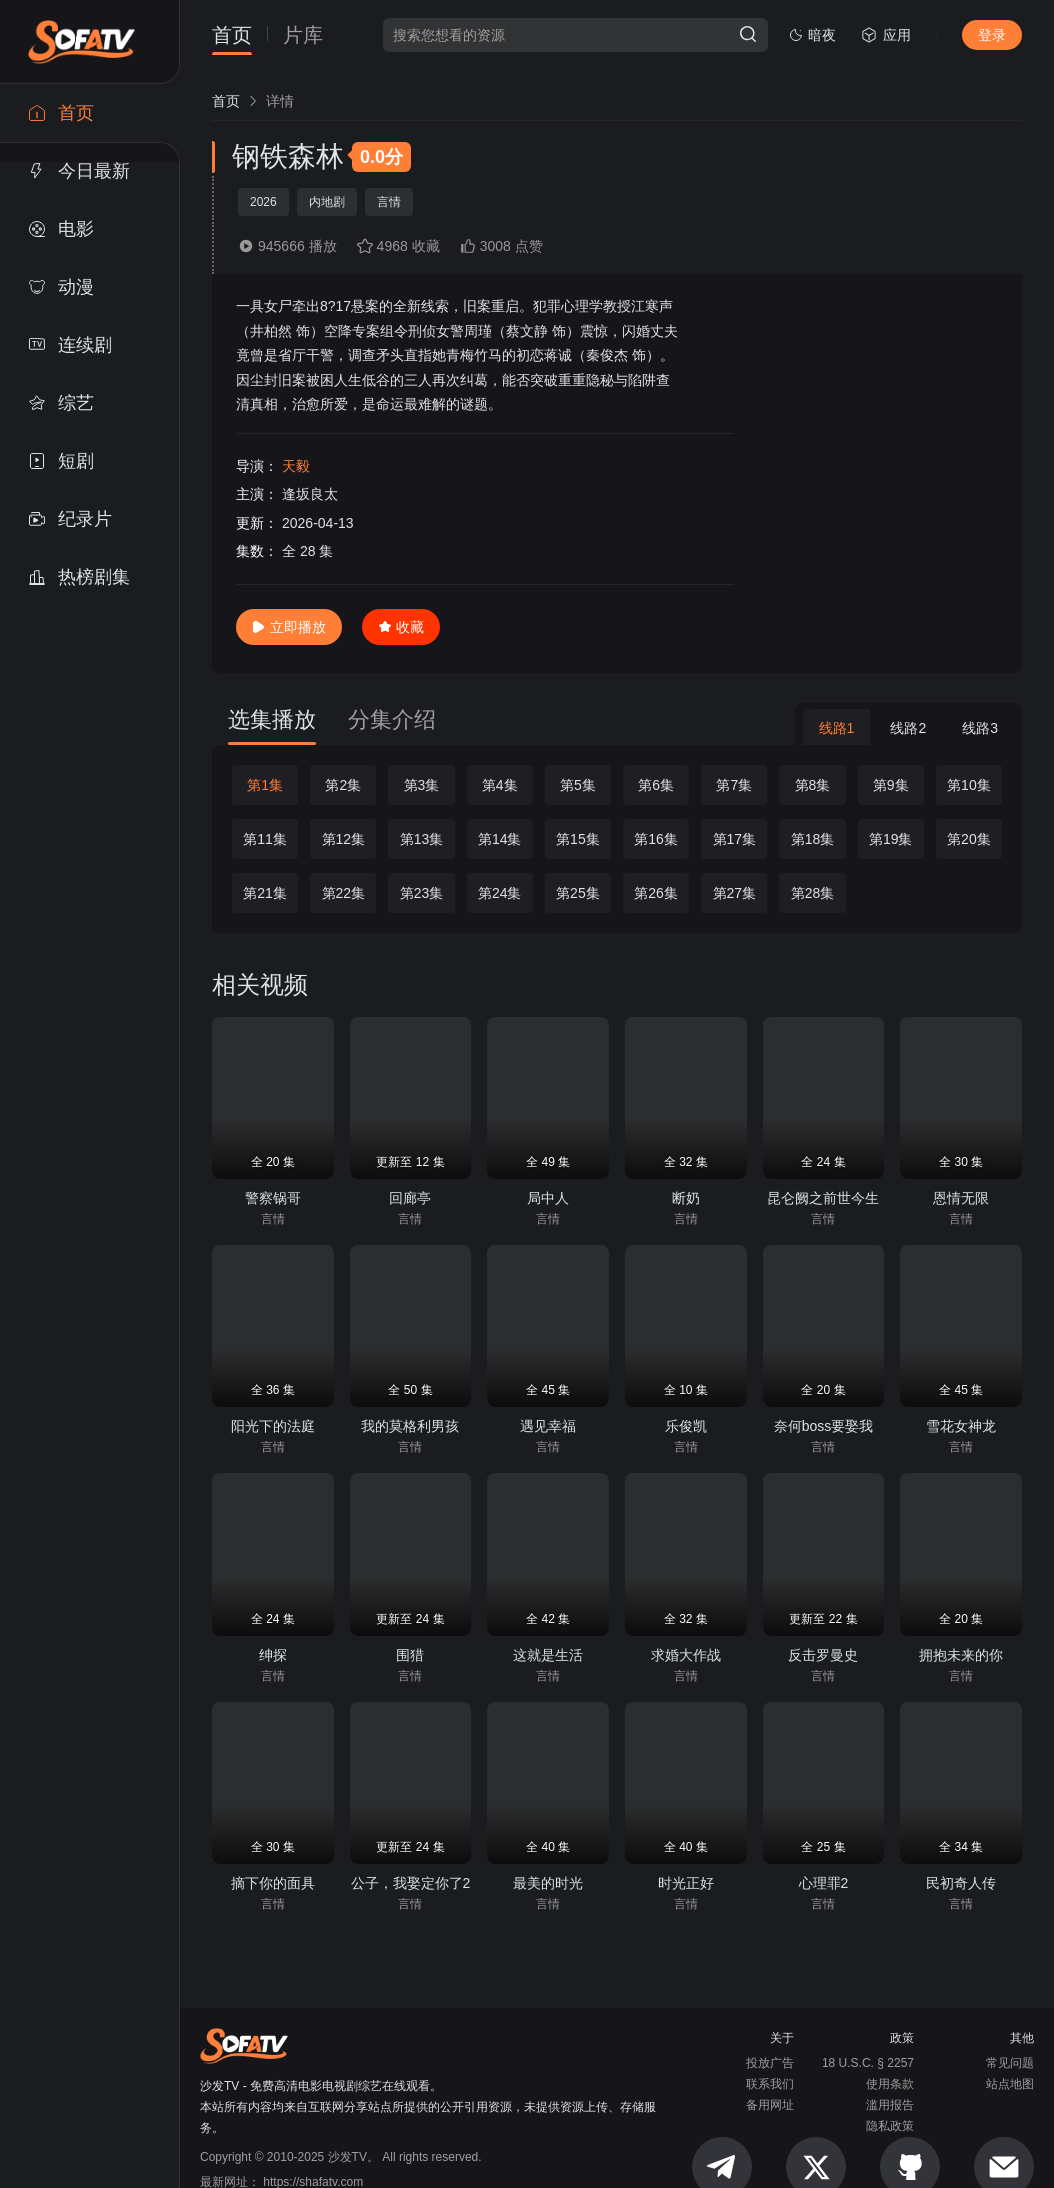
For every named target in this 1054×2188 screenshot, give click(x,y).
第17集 (735, 839)
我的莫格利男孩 (410, 1426)
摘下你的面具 (273, 1883)
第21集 (265, 893)
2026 (263, 202)
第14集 (500, 839)
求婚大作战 (686, 1655)
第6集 (656, 785)
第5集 (578, 785)
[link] (226, 101)
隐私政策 (890, 2126)
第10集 (969, 785)
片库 (303, 35)
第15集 (578, 839)
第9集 (891, 785)
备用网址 (770, 2105)
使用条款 (890, 2084)
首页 (232, 35)
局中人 (548, 1198)
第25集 (578, 893)
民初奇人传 (961, 1883)
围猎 (410, 1655)
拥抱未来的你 (961, 1655)
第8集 (813, 785)
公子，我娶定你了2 (411, 1883)
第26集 (656, 893)
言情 (389, 202)
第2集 (343, 785)
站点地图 (1010, 2084)
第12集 (344, 839)
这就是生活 (548, 1655)
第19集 (891, 839)
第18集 (813, 839)
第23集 (422, 893)
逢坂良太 (310, 494)
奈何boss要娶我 (824, 1426)
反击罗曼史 (823, 1655)
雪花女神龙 (961, 1426)
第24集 (500, 893)
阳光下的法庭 (273, 1426)
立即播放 (289, 627)
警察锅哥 (273, 1198)
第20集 (969, 839)
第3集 (422, 785)
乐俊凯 (686, 1426)
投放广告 (770, 2063)
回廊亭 (410, 1198)
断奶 (686, 1198)
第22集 (344, 893)
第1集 (265, 785)
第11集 (265, 839)
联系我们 (770, 2084)
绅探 (273, 1655)
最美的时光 (548, 1883)
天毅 (296, 466)
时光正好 (686, 1883)
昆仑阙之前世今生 (823, 1198)
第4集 (500, 785)
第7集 (734, 785)
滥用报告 (890, 2105)
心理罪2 (824, 1883)
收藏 (401, 627)
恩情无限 (961, 1198)
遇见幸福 (548, 1426)
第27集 (735, 893)
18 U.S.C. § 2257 (868, 2063)
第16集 (656, 839)
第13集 (422, 839)
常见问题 (1010, 2063)
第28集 (813, 893)
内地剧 (327, 202)
